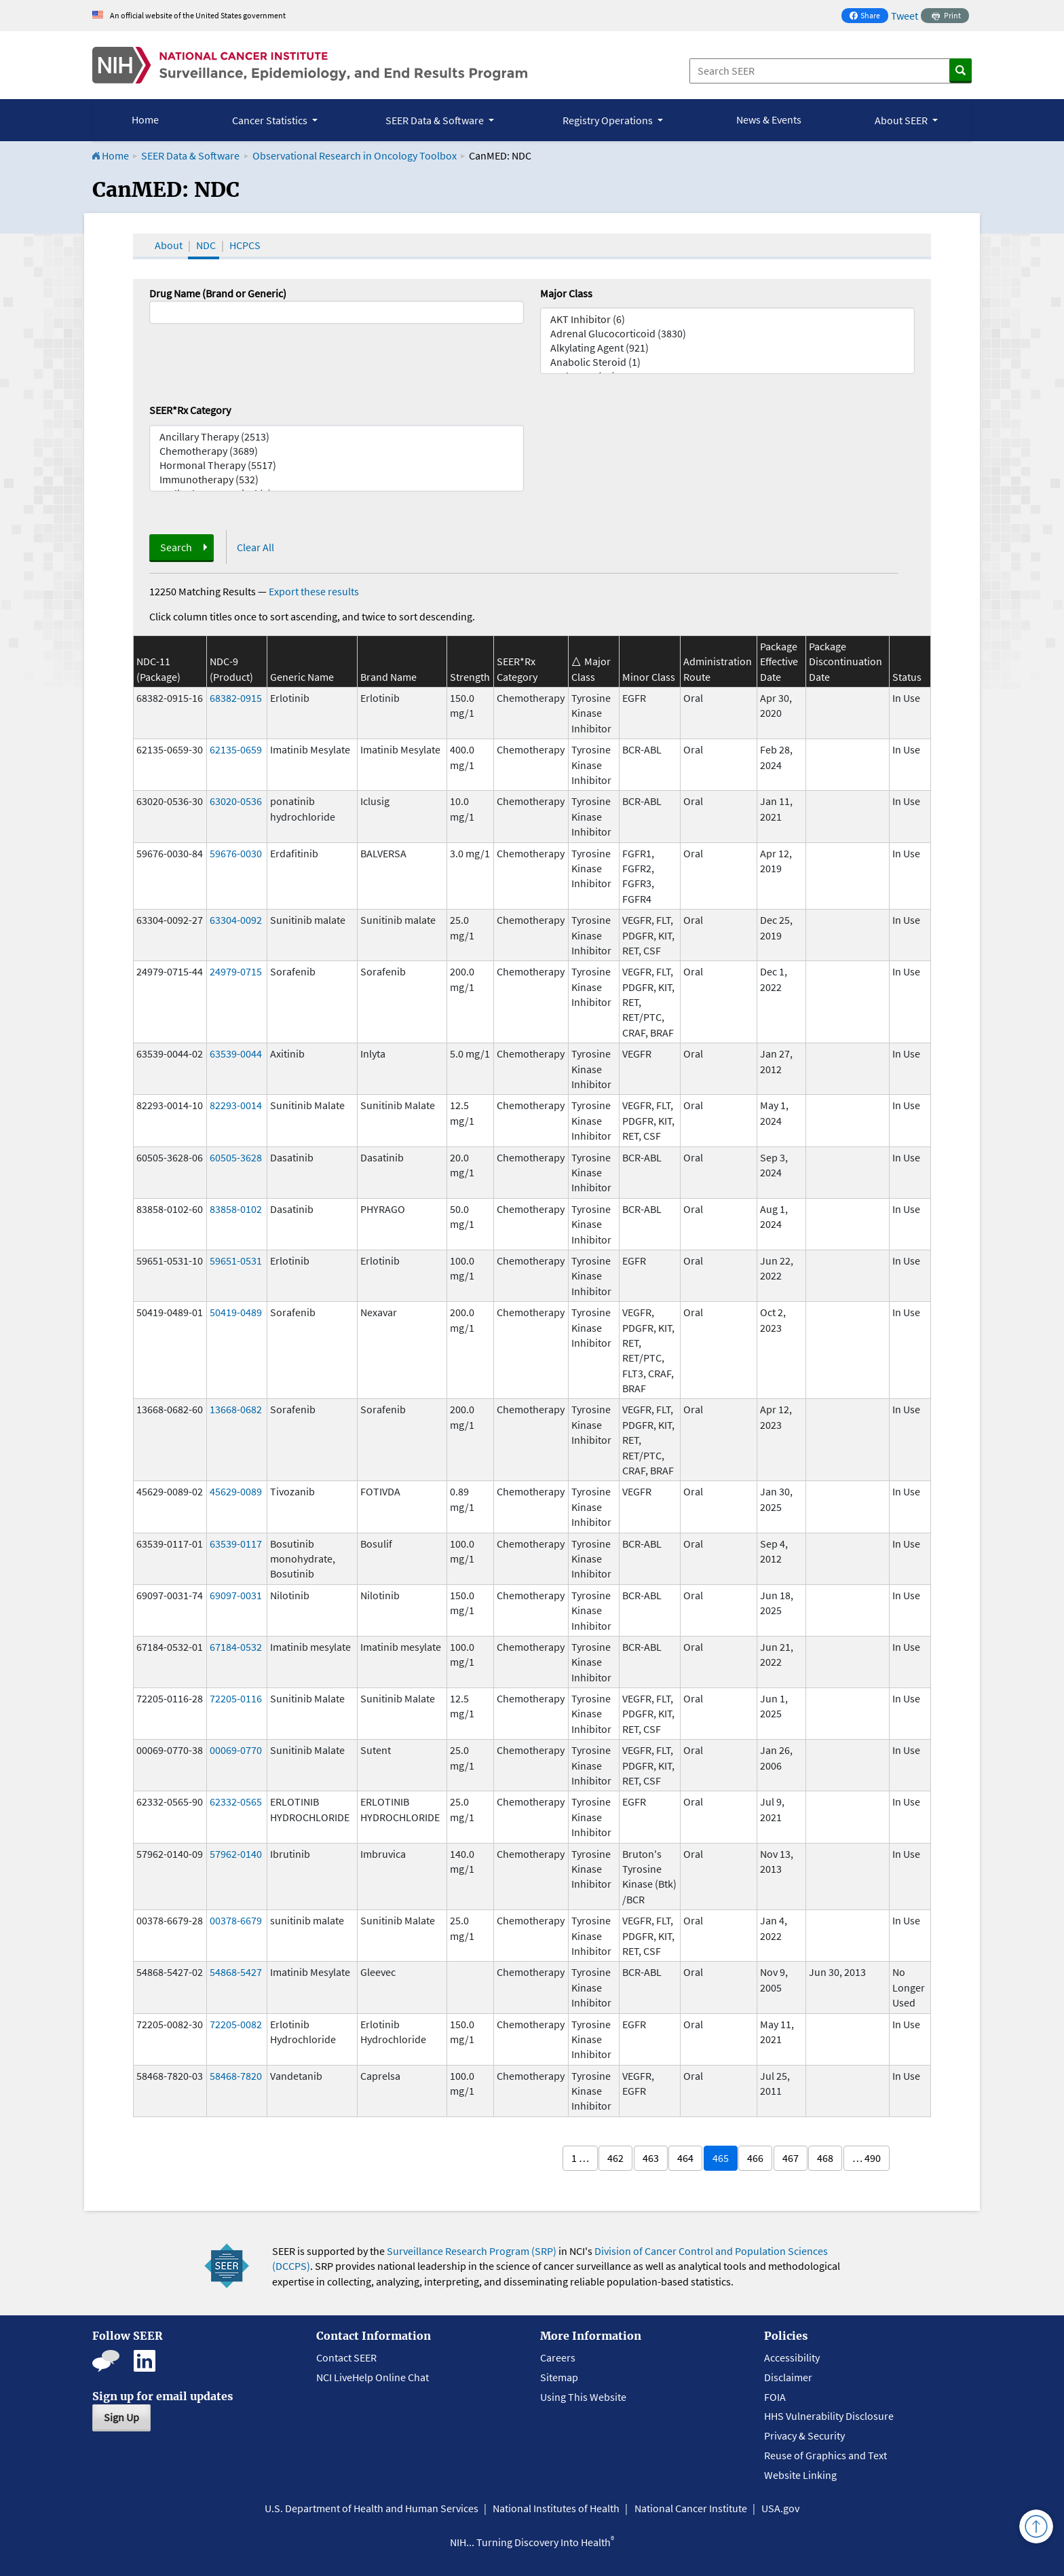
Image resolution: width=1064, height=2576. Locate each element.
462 (615, 2158)
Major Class (566, 293)
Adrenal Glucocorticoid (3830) (727, 333)
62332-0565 (236, 1801)
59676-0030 (236, 853)
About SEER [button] (902, 120)
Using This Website (583, 2397)
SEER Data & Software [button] (435, 120)
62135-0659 (236, 749)
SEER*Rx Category (190, 410)
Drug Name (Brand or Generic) (217, 293)
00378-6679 (236, 1920)
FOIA (775, 2397)
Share (868, 16)
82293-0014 (236, 1105)
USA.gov (780, 2508)
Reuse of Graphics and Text (825, 2455)
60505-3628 (236, 1157)
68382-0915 (236, 698)
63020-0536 (236, 801)
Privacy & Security (804, 2435)
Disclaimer (788, 2377)
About (169, 245)
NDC (206, 245)
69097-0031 (236, 1595)
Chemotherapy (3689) (336, 451)
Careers (557, 2357)
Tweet (904, 15)
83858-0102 (236, 1209)
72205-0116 (236, 1698)
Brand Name (388, 677)
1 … (580, 2158)
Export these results (314, 591)
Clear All (255, 547)
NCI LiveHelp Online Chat (372, 2377)
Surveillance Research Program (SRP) (471, 2251)
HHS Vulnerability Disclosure (829, 2416)
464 (685, 2158)
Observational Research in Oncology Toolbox (354, 155)
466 (755, 2158)
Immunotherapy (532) (336, 479)
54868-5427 (236, 1972)
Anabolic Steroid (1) (727, 362)
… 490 (866, 2158)
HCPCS (245, 245)
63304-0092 (236, 920)
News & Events (768, 119)
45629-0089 (236, 1491)
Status (907, 677)
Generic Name (302, 677)
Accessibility (792, 2357)
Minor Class (648, 677)
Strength (470, 677)
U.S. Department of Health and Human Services (371, 2508)
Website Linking (800, 2475)
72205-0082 (236, 2024)
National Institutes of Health (556, 2508)
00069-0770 (236, 1750)
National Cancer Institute (690, 2508)
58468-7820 (236, 2076)
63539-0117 (236, 1543)
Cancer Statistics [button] (270, 120)
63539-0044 (236, 1053)
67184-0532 (236, 1647)
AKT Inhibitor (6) (727, 319)
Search (176, 547)
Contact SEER (346, 2357)
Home (145, 119)
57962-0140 (236, 1854)
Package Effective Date (779, 661)
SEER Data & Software (190, 155)
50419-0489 (236, 1312)
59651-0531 (236, 1260)
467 (790, 2158)
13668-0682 (236, 1409)
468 (825, 2158)
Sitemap (559, 2377)
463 (651, 2158)
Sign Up (121, 2417)
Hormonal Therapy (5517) (336, 465)
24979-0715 (236, 971)
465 (720, 2158)
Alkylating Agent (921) (727, 348)
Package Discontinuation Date (845, 661)
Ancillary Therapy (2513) (336, 437)
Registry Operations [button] (609, 120)
